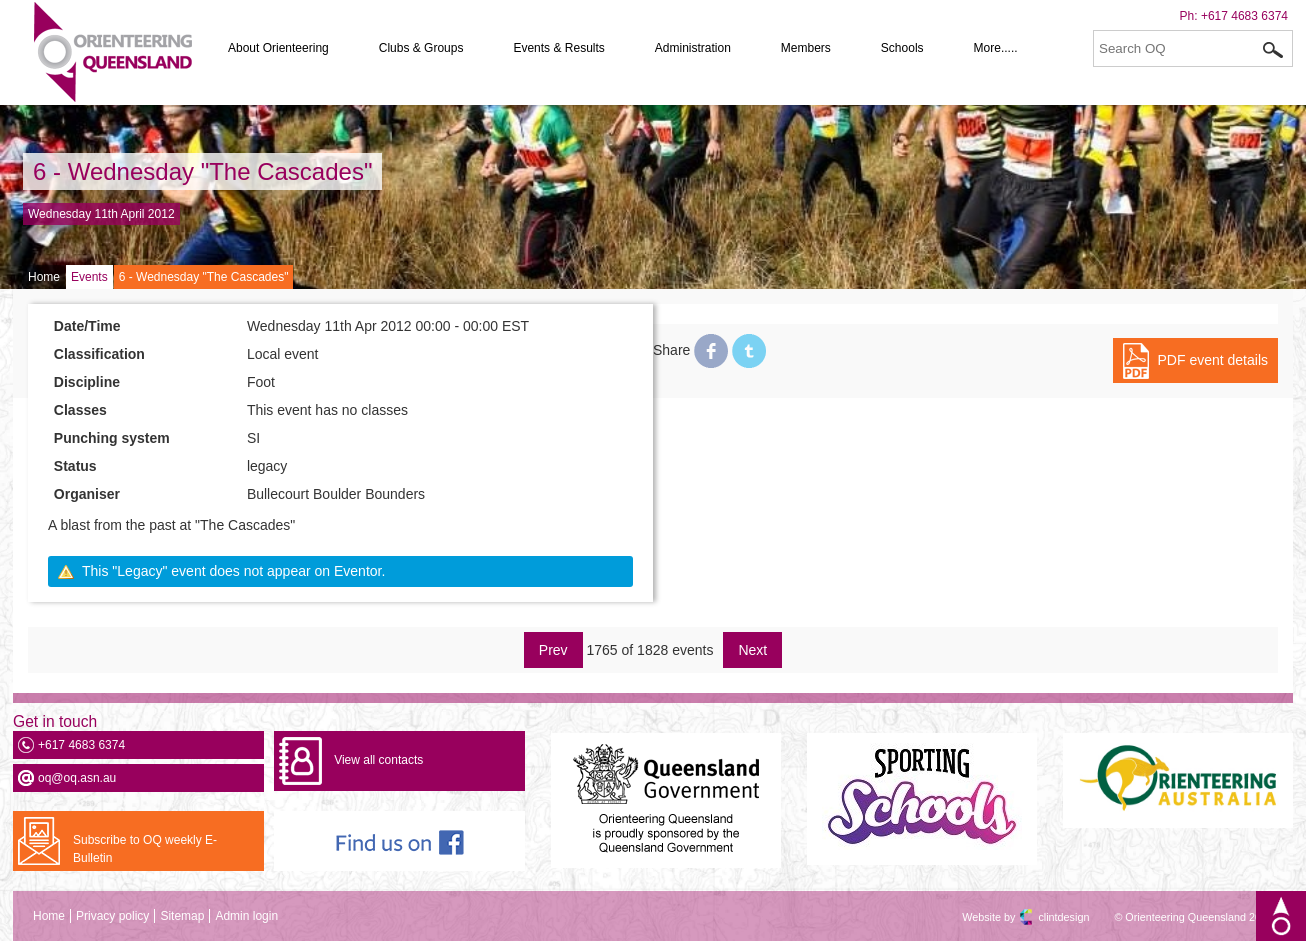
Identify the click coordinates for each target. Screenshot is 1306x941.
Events (89, 277)
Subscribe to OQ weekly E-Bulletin (145, 849)
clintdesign (1046, 917)
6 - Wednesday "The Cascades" (202, 171)
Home (44, 277)
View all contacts (378, 760)
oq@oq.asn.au (77, 778)
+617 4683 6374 (1244, 16)
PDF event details (1213, 360)
